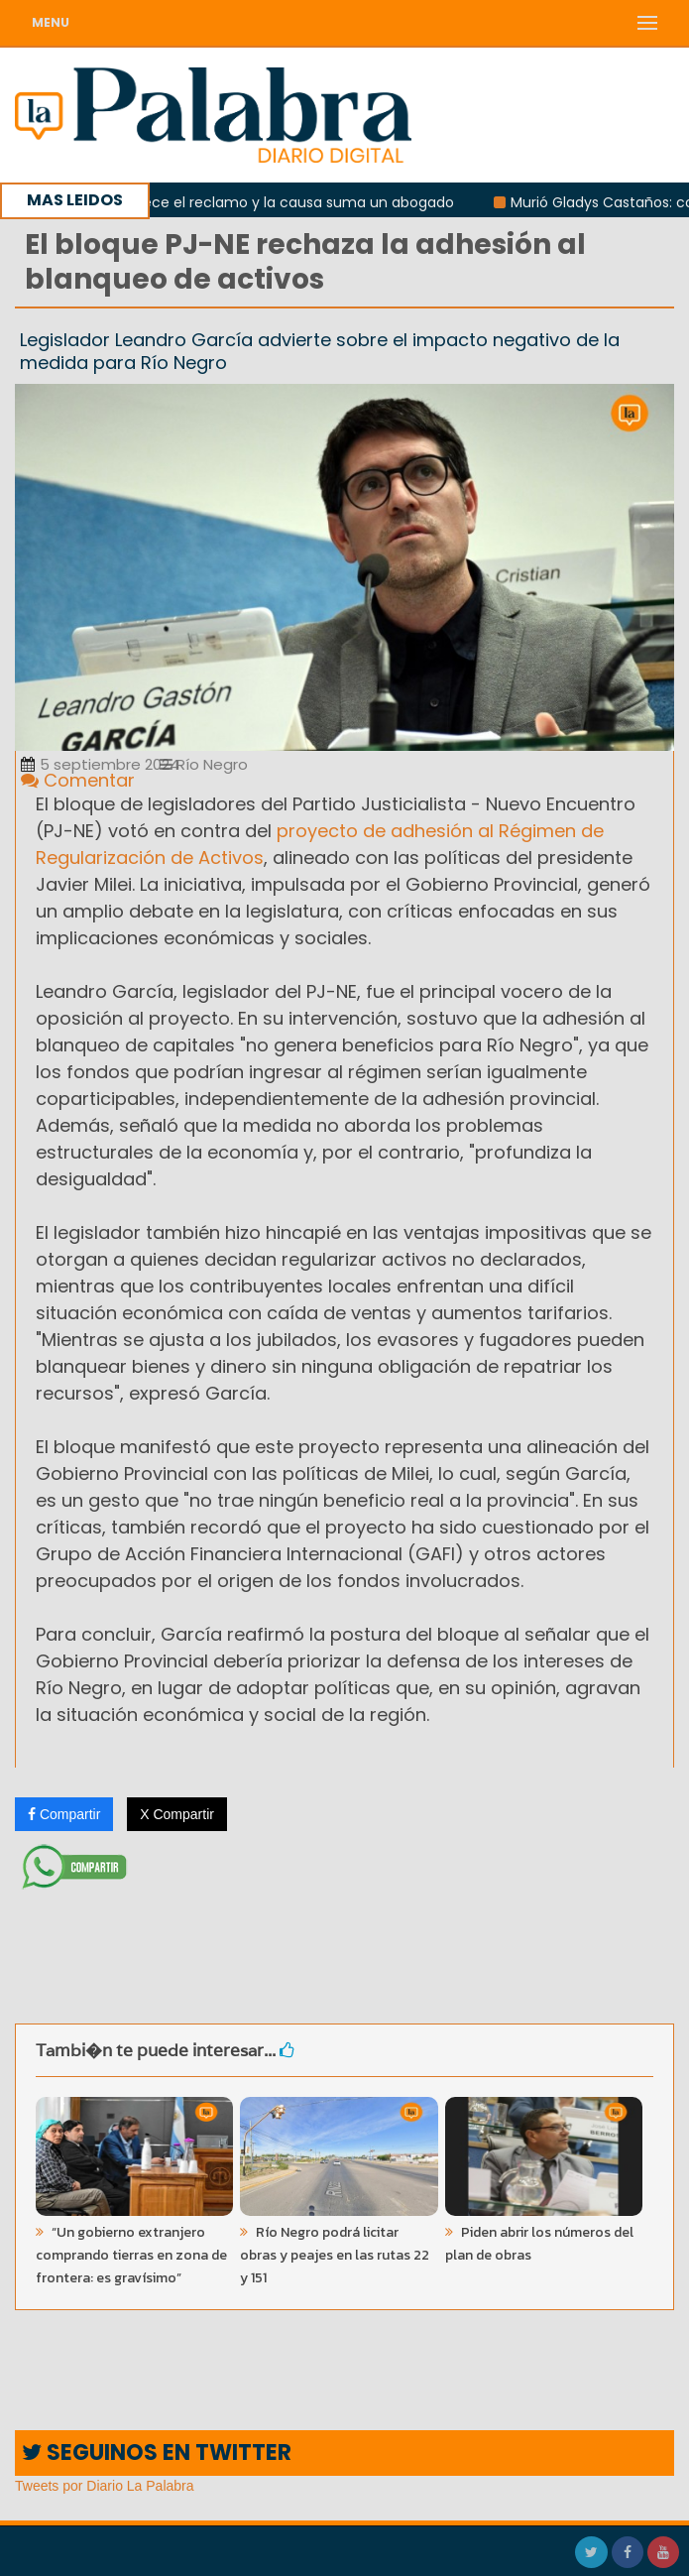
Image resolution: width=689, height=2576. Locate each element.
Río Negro (204, 764)
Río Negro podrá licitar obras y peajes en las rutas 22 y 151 (334, 2255)
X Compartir (177, 1814)
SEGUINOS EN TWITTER (156, 2452)
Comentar (78, 780)
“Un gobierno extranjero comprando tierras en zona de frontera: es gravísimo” (131, 2255)
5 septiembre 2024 (100, 764)
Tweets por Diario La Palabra (104, 2486)
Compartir (64, 1814)
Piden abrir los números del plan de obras (539, 2244)
